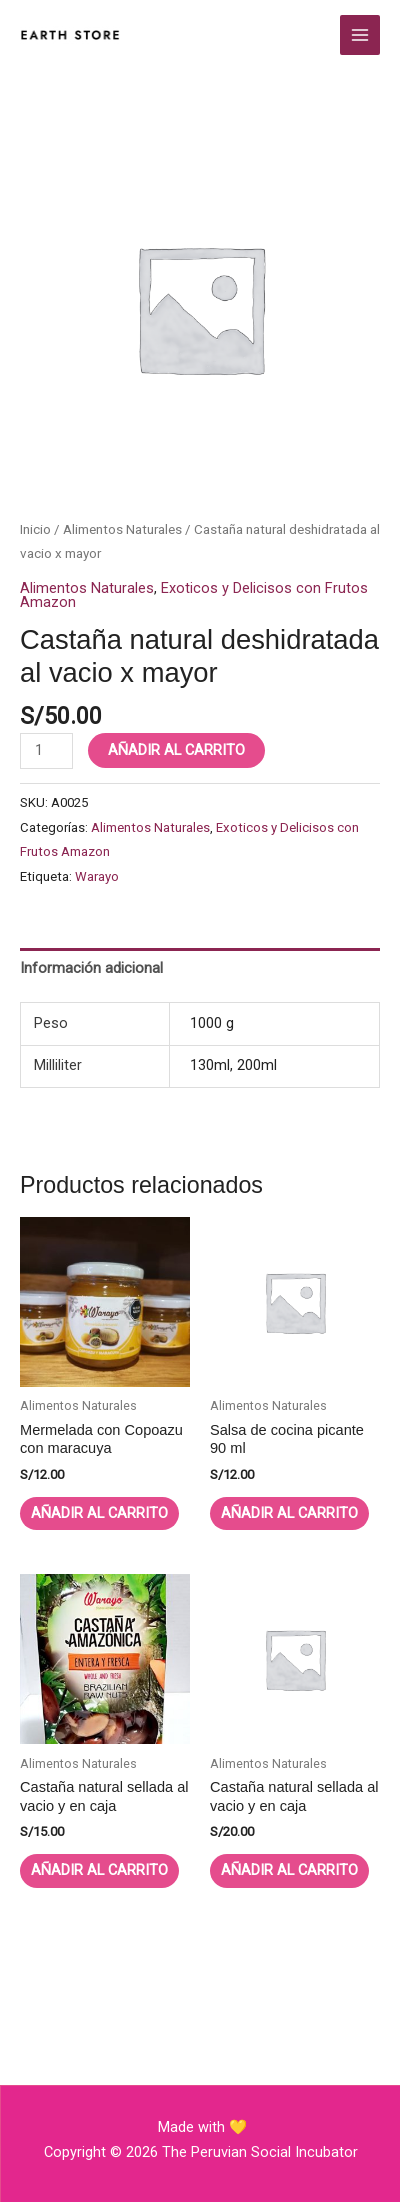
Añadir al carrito (176, 750)
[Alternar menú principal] (360, 35)
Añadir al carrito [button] (99, 1513)
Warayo (97, 876)
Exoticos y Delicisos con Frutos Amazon (194, 595)
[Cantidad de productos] (46, 751)
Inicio (35, 529)
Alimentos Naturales (122, 529)
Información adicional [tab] (91, 968)
